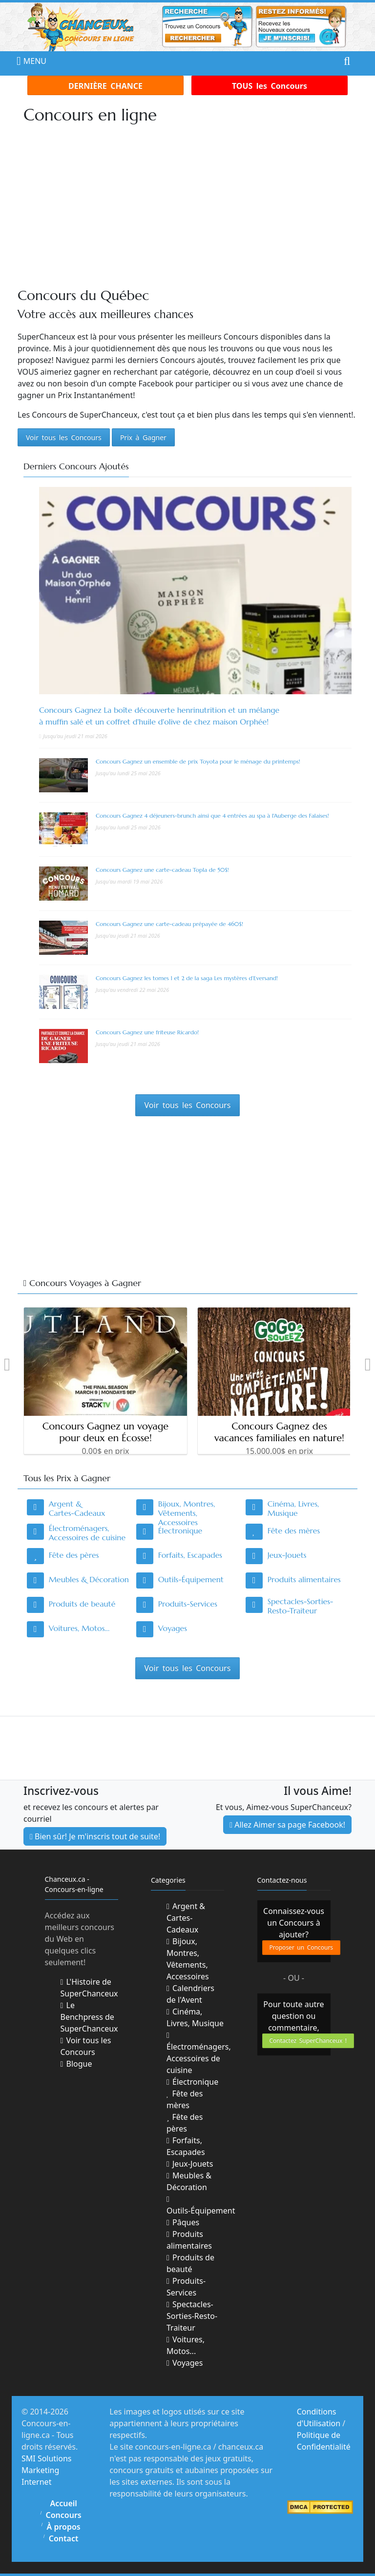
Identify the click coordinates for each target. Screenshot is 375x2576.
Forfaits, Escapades (190, 1555)
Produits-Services (187, 1604)
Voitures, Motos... (79, 1628)
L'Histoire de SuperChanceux (89, 1987)
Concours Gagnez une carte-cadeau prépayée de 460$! (169, 923)
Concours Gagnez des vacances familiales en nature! (279, 1432)
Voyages (172, 1628)
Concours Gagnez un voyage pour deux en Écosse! (105, 1432)
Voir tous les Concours (86, 2046)
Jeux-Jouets (287, 1555)
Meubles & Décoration (89, 1579)
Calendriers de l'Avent (190, 1994)
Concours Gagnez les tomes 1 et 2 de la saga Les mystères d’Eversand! (187, 978)
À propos (64, 2526)
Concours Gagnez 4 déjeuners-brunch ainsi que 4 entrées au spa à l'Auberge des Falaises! (212, 815)
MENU (26, 61)
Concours (64, 2515)
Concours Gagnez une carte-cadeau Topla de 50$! (162, 869)
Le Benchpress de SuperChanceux (89, 2017)
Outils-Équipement (191, 1579)
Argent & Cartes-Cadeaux (77, 1508)
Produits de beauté (82, 1604)
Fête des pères (74, 1555)
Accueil (63, 2503)
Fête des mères (294, 1530)
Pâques (183, 2222)
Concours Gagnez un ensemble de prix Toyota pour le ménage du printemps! (198, 761)
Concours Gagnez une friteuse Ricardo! (147, 1032)
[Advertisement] (196, 206)
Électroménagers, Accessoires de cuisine (87, 1532)
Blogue (76, 2063)
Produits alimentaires (304, 1579)
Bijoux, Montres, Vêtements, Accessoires (186, 1513)
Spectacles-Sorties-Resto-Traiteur (300, 1605)
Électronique (180, 1530)
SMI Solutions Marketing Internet (46, 2470)
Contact (64, 2538)
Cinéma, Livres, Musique (293, 1508)
